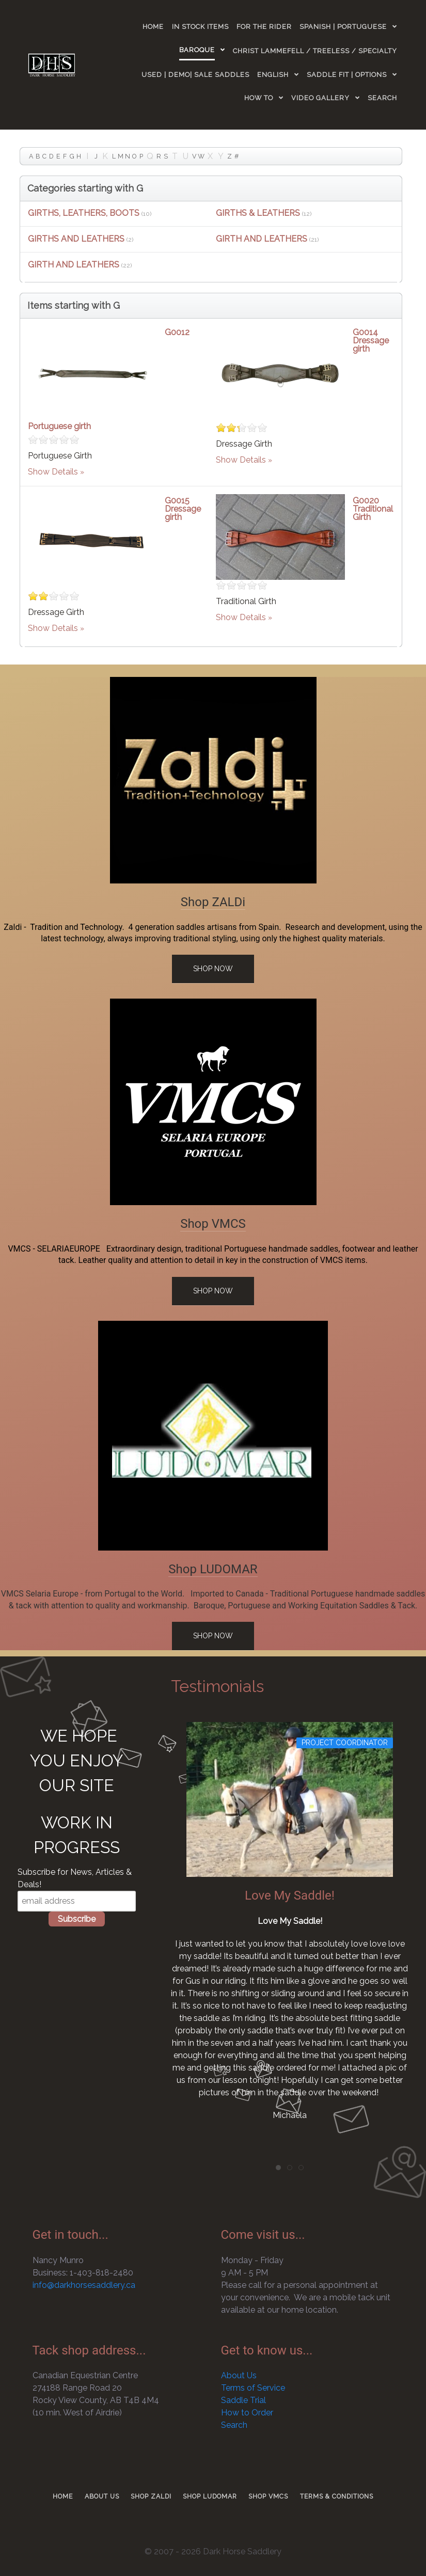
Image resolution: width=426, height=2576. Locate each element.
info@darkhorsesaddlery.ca (84, 2285)
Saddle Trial (243, 2400)
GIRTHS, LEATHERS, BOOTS (83, 213)
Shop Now (213, 969)
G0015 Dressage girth (183, 509)
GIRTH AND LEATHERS (261, 239)
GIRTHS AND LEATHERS (76, 239)
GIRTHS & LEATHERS (258, 213)
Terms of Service (253, 2388)
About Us (239, 2375)
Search (234, 2425)
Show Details (53, 472)
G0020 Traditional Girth (373, 509)
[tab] (278, 2167)
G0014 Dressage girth (371, 340)
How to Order (247, 2412)
